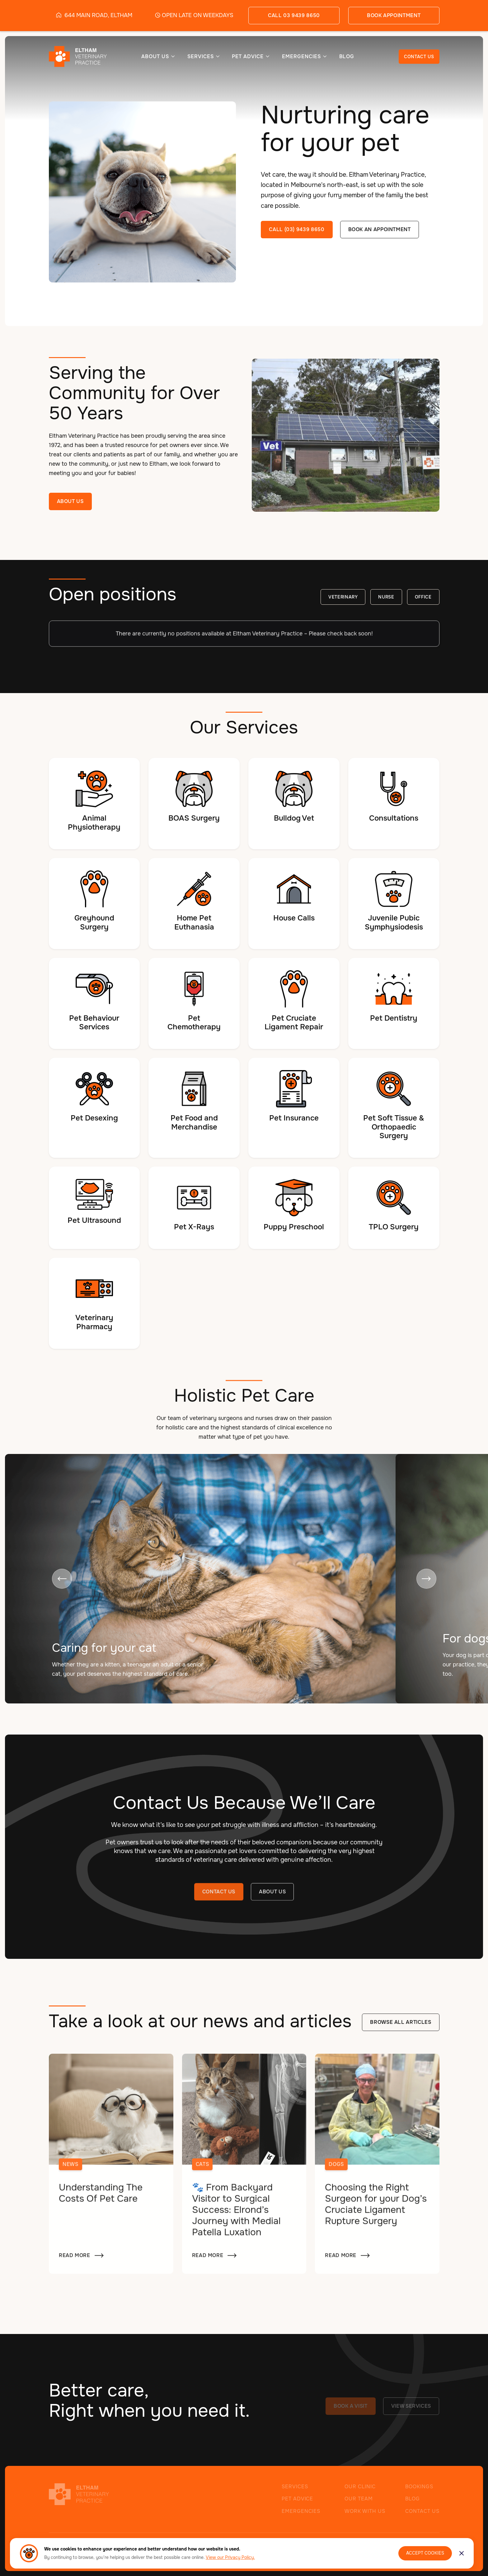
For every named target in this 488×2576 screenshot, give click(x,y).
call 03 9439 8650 (294, 15)
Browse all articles (400, 2023)
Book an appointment (379, 229)
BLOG (346, 56)
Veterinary (343, 598)
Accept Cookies (425, 2553)
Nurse (386, 598)
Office (423, 598)
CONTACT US (419, 56)
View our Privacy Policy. (230, 2557)
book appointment (393, 15)
